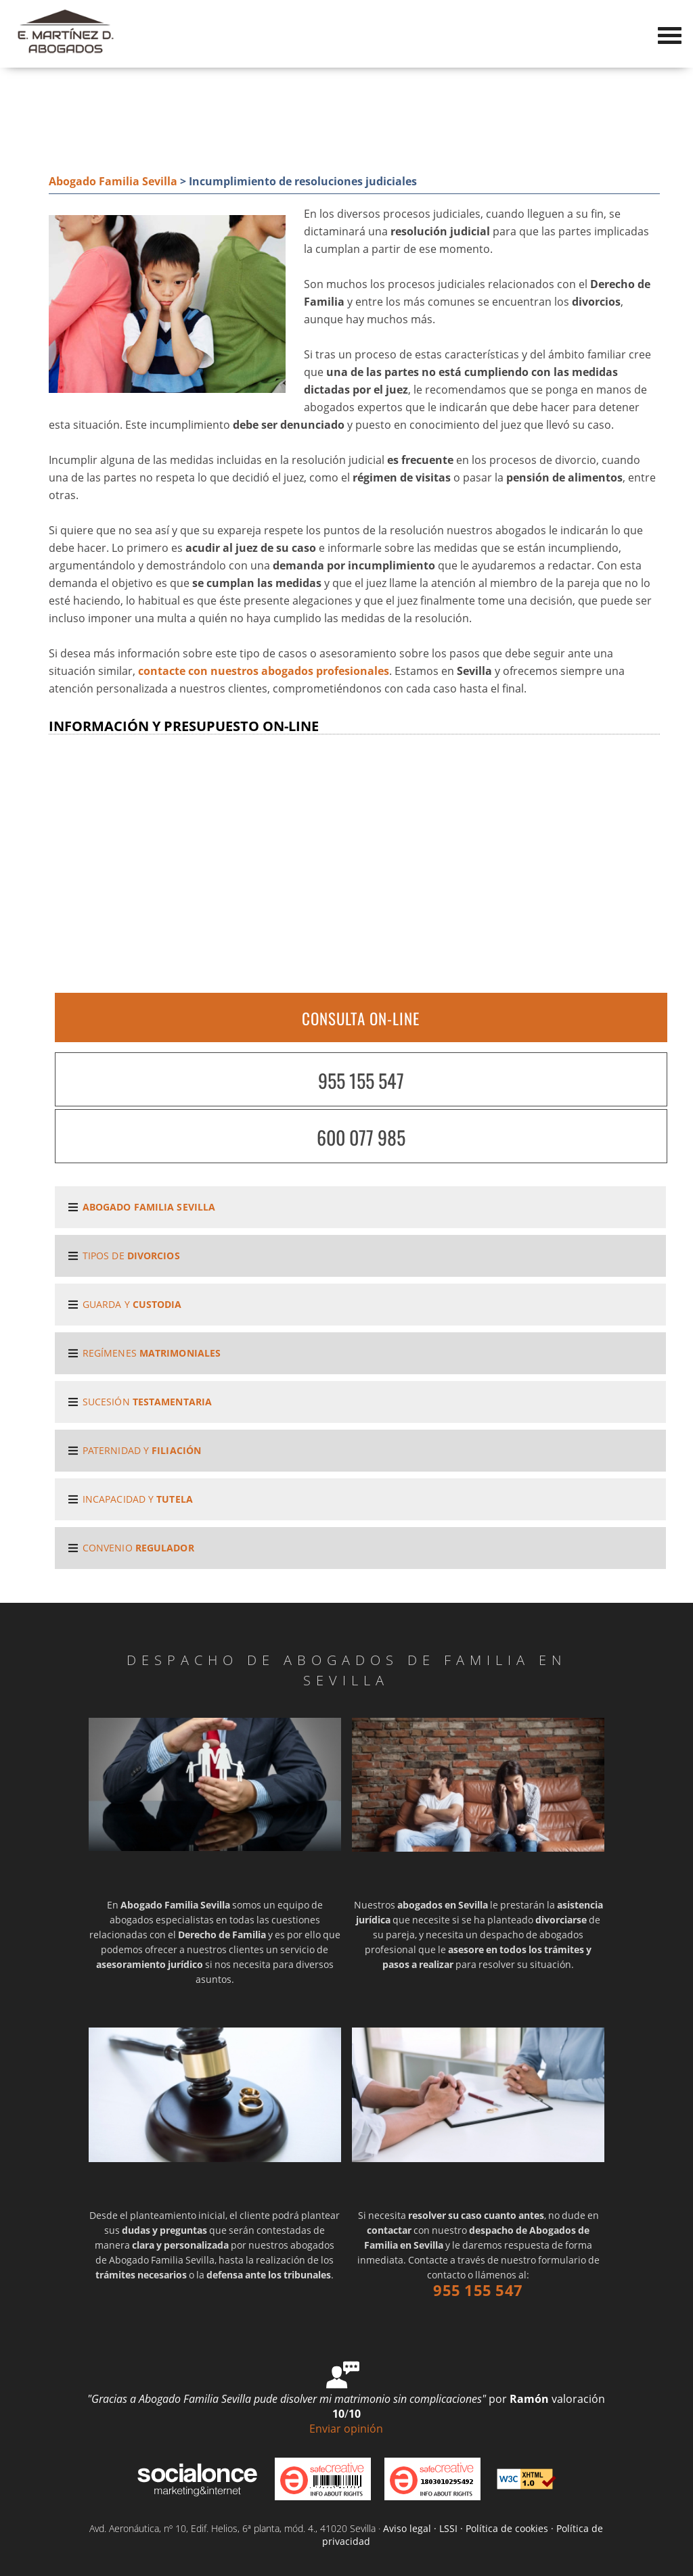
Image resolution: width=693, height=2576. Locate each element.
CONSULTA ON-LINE (361, 1018)
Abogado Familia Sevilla (113, 181)
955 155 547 (361, 1080)
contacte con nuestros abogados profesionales (263, 670)
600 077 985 (361, 1137)
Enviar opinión (346, 2428)
